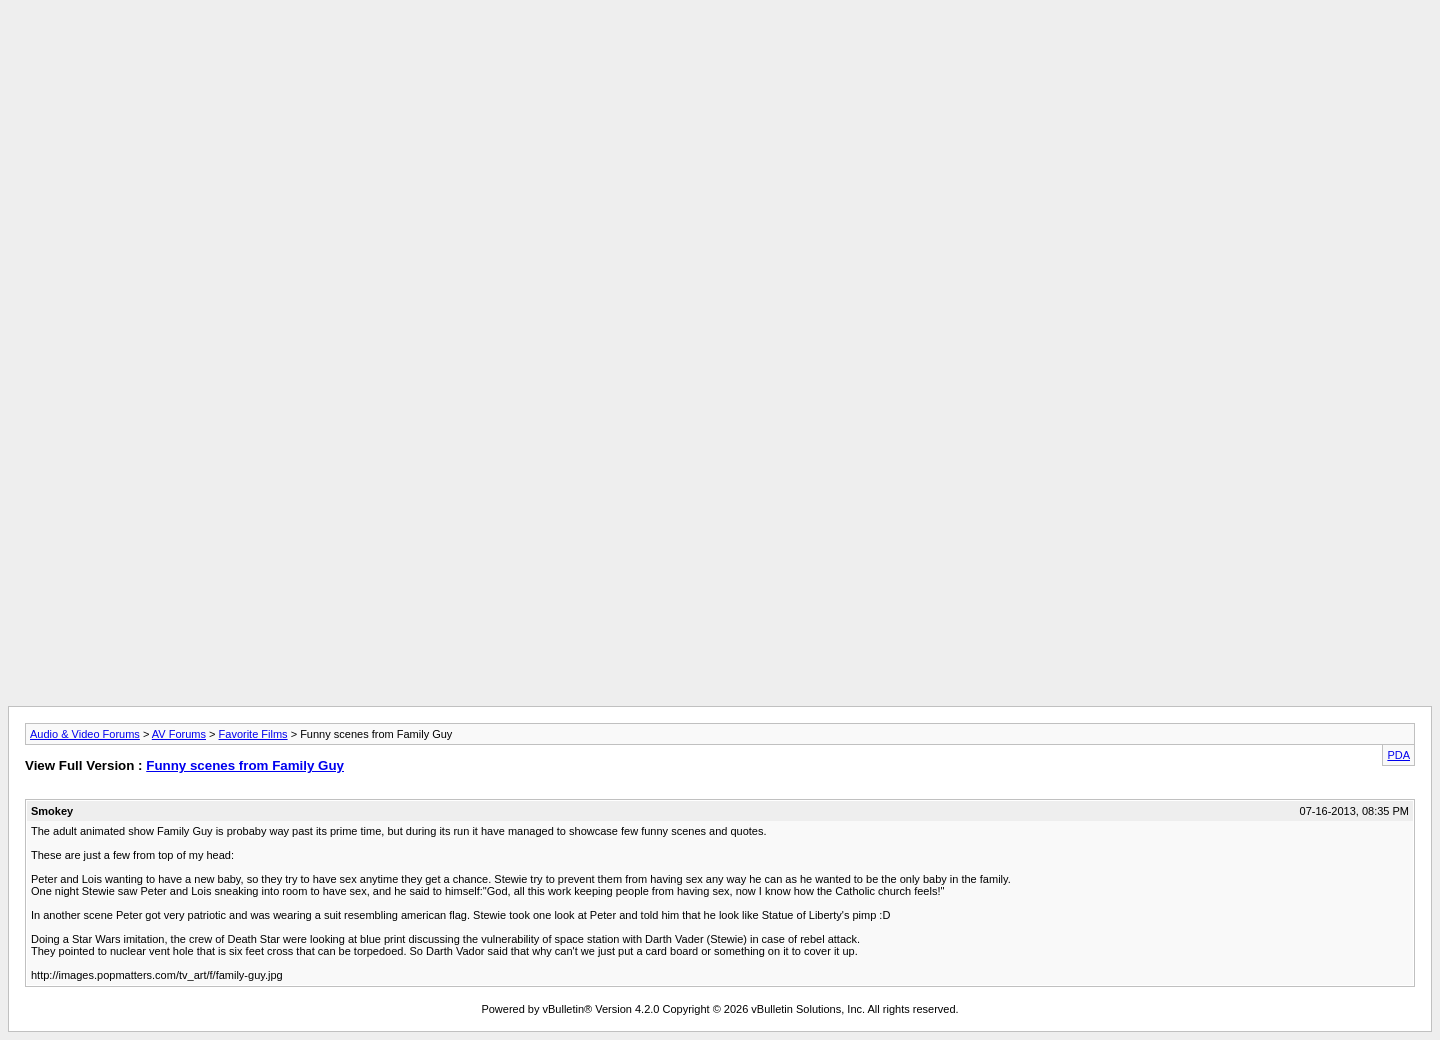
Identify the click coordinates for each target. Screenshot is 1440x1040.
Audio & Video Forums (85, 734)
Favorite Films (253, 734)
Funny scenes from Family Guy (245, 765)
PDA (1398, 755)
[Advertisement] (720, 53)
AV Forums (179, 734)
